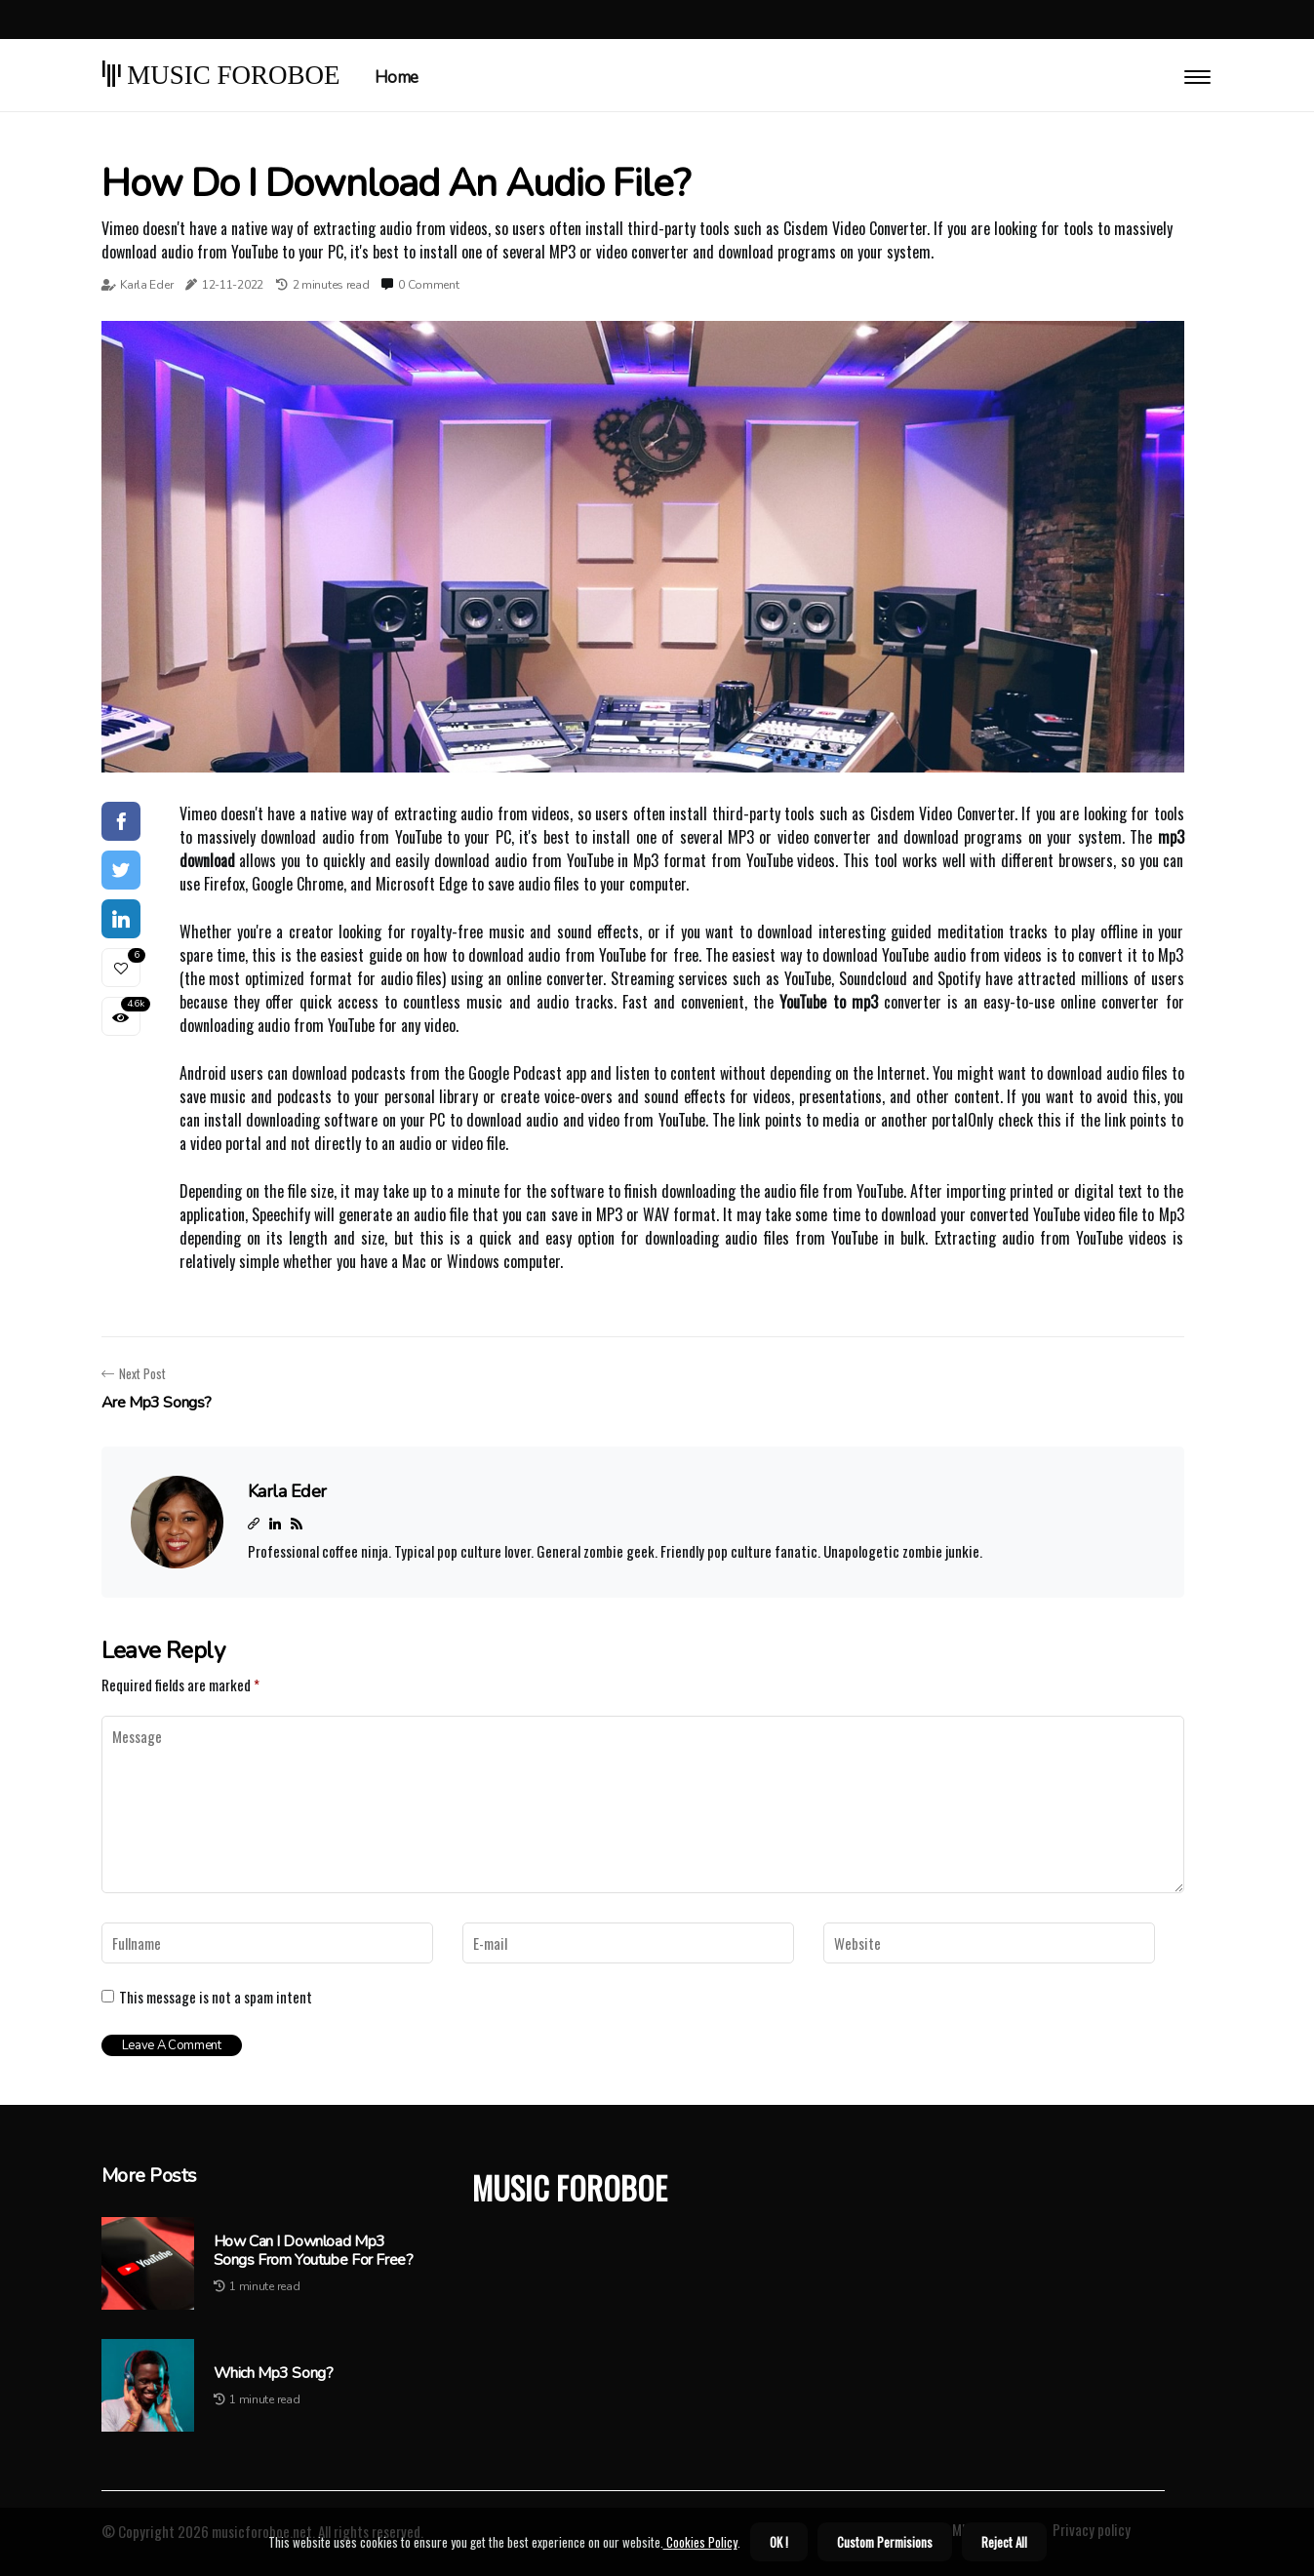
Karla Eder (146, 285)
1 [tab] (642, 747)
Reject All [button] (1004, 2542)
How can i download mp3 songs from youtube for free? (314, 2251)
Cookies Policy (700, 2542)
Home (396, 77)
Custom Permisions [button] (885, 2542)
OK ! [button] (779, 2542)
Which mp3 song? (274, 2373)
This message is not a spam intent (215, 1996)
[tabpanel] (642, 547)
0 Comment (428, 285)
